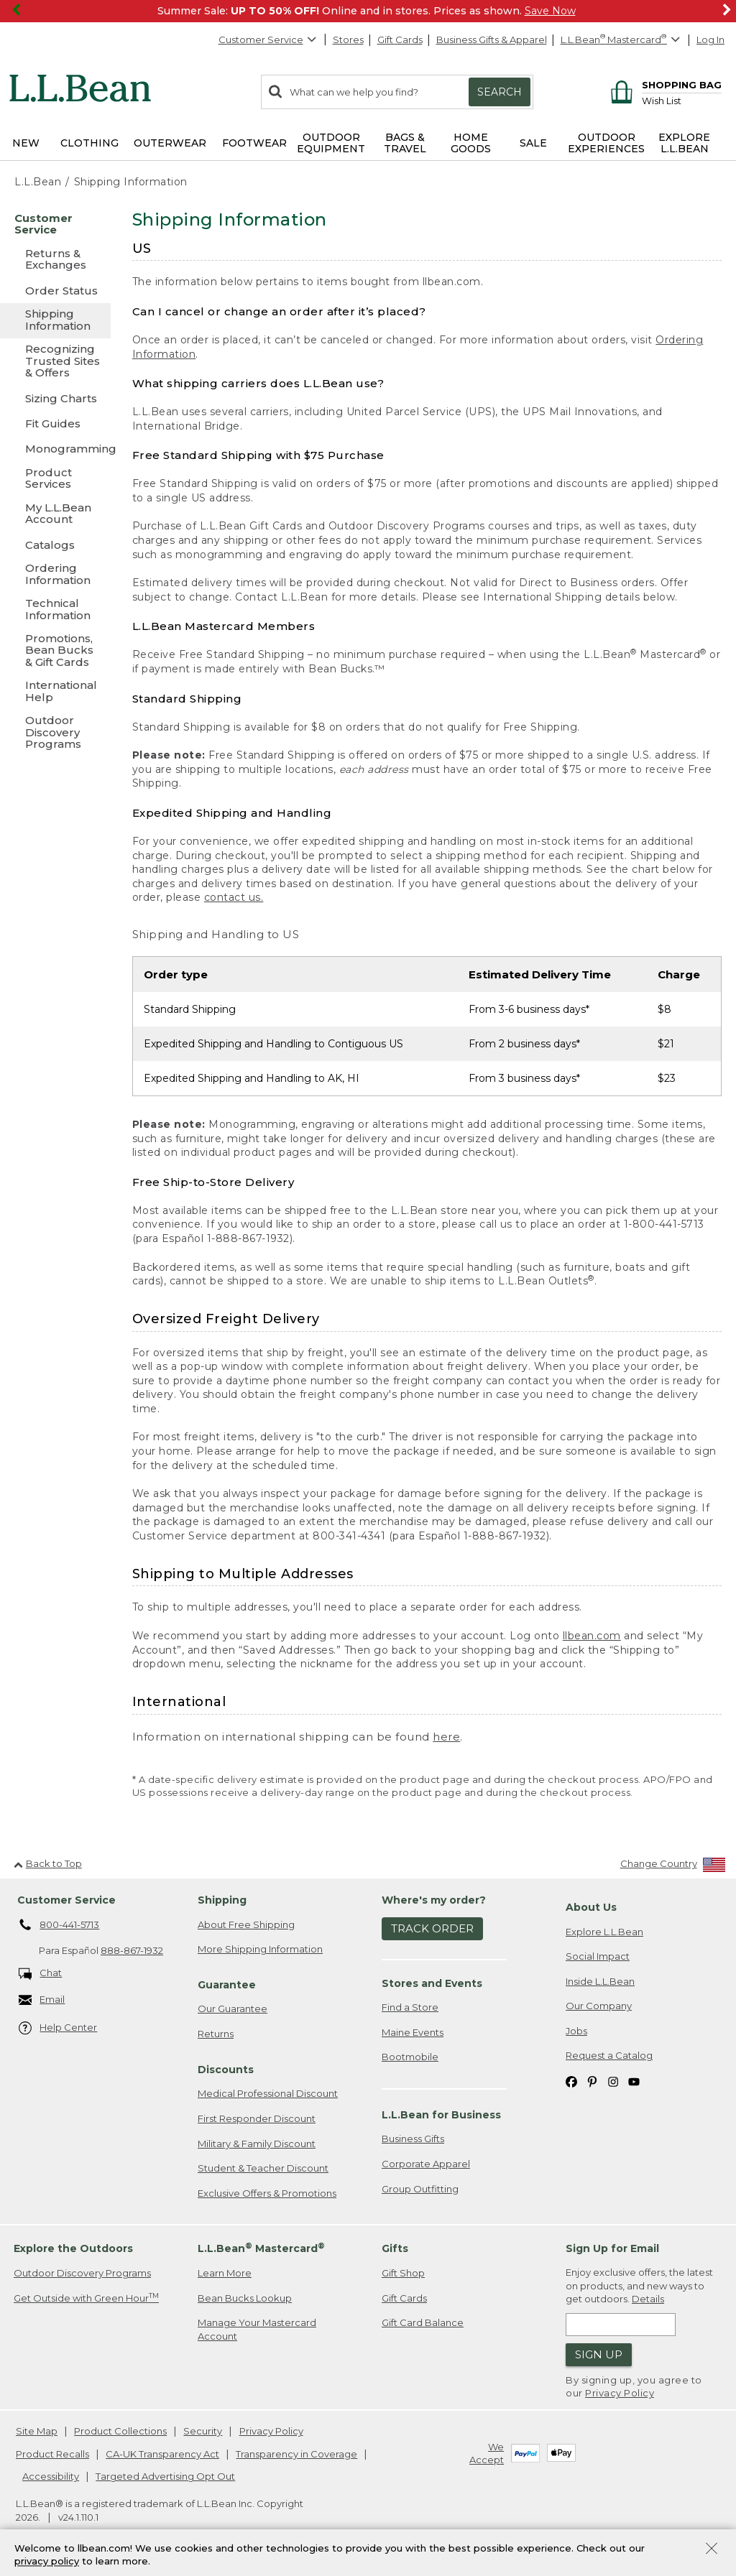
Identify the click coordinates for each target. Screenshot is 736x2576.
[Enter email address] (621, 2324)
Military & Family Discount (257, 2143)
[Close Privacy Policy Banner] (712, 2550)
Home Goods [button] (471, 143)
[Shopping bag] (664, 84)
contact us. (234, 897)
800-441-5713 (59, 1925)
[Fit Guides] (55, 423)
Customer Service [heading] (66, 1900)
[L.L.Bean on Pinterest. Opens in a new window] (592, 2080)
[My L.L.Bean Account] (55, 514)
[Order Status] (55, 290)
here (446, 1736)
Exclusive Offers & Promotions (267, 2193)
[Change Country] (673, 1866)
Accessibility (50, 2476)
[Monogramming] (55, 448)
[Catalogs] (55, 544)
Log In (710, 39)
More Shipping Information (260, 1949)
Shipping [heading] (222, 1900)
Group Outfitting (420, 2189)
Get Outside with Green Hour (86, 2298)
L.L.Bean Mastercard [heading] (261, 2248)
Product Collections (120, 2431)
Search (499, 91)
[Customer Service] (55, 225)
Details (648, 2298)
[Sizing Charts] (55, 398)
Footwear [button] (254, 142)
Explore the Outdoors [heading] (73, 2248)
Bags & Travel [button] (405, 143)
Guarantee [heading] (227, 1984)
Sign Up (598, 2354)
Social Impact (598, 1956)
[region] (368, 11)
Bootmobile (410, 2056)
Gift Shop (403, 2273)
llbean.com (592, 1635)
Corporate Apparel (426, 2163)
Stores (348, 39)
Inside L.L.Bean (600, 1981)
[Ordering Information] (55, 575)
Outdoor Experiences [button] (606, 143)
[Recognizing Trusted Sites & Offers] (55, 361)
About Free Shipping (246, 1924)
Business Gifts (413, 2138)
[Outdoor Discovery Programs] (55, 733)
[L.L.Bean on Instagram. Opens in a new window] (613, 2080)
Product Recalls (52, 2454)
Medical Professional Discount (268, 2093)
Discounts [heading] (226, 2069)
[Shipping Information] (55, 320)
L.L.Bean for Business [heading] (441, 2114)
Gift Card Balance (423, 2322)
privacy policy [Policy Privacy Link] (46, 2561)
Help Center (58, 2028)
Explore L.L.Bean (604, 1931)
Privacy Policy (619, 2393)
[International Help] (55, 692)
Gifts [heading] (395, 2248)
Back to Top (48, 1863)
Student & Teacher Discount (263, 2168)
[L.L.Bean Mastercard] (622, 39)
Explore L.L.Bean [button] (684, 143)
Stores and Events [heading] (432, 1983)
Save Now (550, 10)
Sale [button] (533, 142)
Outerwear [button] (170, 142)
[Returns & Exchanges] (55, 260)
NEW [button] (26, 142)
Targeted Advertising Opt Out (165, 2476)
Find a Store (410, 2007)
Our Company (599, 2005)
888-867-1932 (132, 1950)
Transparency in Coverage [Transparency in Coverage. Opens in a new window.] (296, 2454)
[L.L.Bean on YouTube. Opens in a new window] (634, 2080)
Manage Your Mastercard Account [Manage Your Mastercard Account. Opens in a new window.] (257, 2329)
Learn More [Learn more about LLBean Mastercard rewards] (225, 2273)
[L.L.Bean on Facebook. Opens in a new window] (571, 2080)
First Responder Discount (257, 2118)
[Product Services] (55, 479)
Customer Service (268, 39)
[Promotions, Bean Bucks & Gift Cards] (55, 651)
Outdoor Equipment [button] (331, 143)
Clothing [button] (89, 142)
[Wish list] (682, 100)
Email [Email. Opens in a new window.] (42, 2000)
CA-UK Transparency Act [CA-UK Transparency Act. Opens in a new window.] (162, 2454)
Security (202, 2431)
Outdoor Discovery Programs (82, 2273)
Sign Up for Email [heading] (612, 2248)
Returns (216, 2033)
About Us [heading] (591, 1907)
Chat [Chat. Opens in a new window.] (41, 1973)
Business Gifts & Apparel (491, 39)
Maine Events (412, 2032)
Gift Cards (400, 39)
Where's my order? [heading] (434, 1900)
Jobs (576, 2031)
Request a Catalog (609, 2055)
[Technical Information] (55, 610)
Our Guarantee (232, 2008)
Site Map (37, 2431)
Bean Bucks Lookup (245, 2298)
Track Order (432, 1928)
